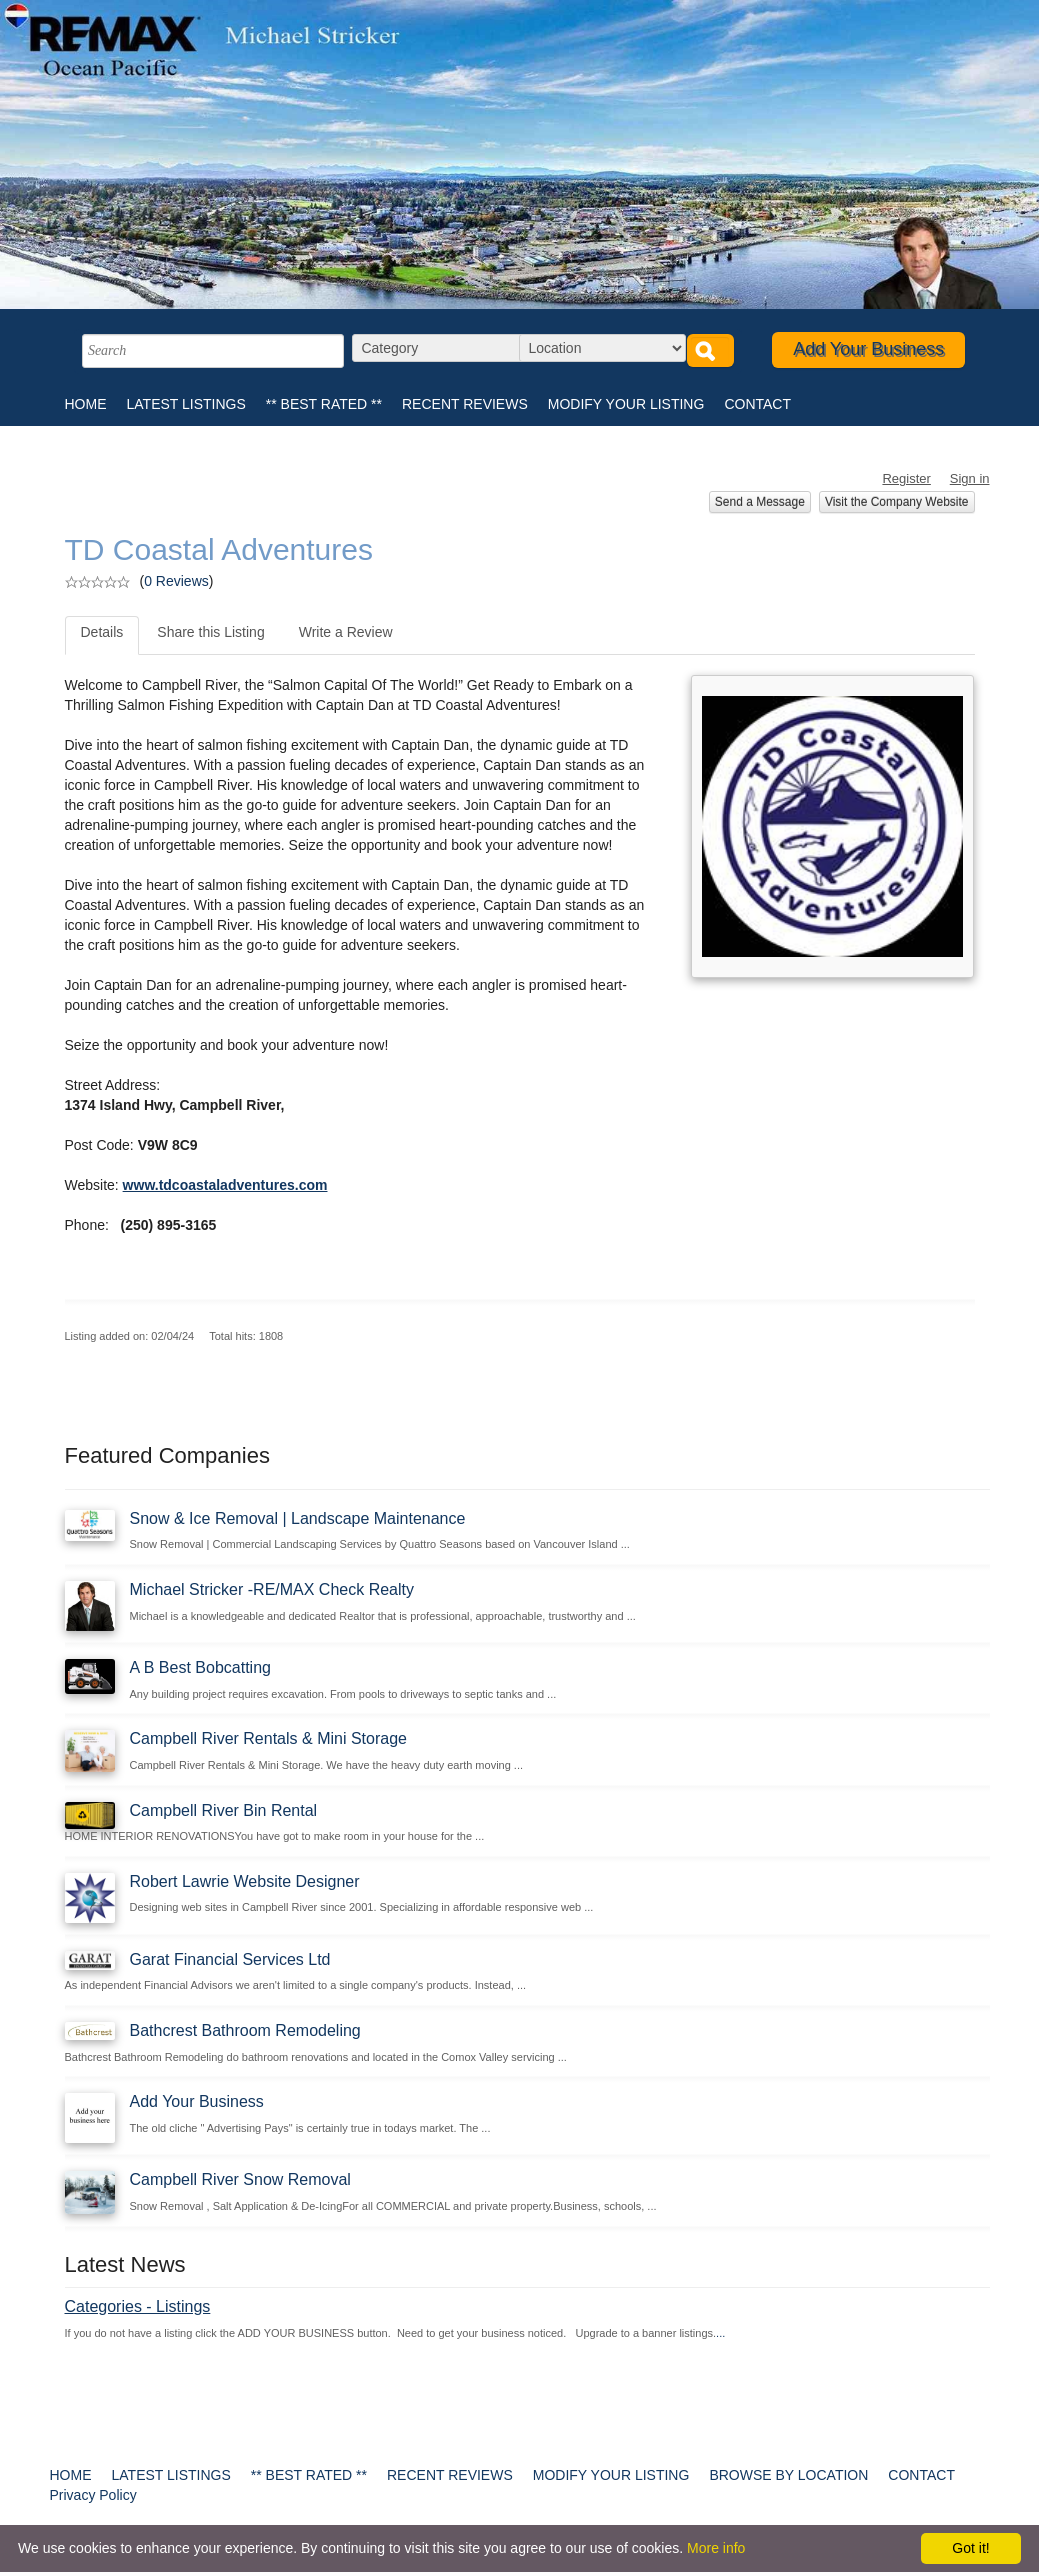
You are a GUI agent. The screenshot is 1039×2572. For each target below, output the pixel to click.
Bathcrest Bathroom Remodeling (245, 2030)
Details (102, 632)
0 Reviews (176, 581)
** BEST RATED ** (324, 404)
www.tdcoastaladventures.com (225, 1185)
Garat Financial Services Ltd (230, 1959)
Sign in (970, 478)
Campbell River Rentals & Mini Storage (268, 1738)
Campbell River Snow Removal (240, 2179)
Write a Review (346, 632)
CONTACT (757, 404)
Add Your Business (868, 349)
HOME (86, 404)
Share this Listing (210, 632)
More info (716, 2548)
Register (906, 478)
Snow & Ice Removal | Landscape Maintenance (298, 1518)
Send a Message (760, 502)
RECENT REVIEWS (465, 404)
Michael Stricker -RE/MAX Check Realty (272, 1589)
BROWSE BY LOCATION (788, 2475)
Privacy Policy (93, 2495)
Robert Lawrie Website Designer (245, 1881)
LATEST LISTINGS (186, 404)
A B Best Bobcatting (200, 1667)
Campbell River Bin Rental (224, 1810)
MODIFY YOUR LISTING (626, 404)
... (720, 2333)
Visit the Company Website (897, 502)
